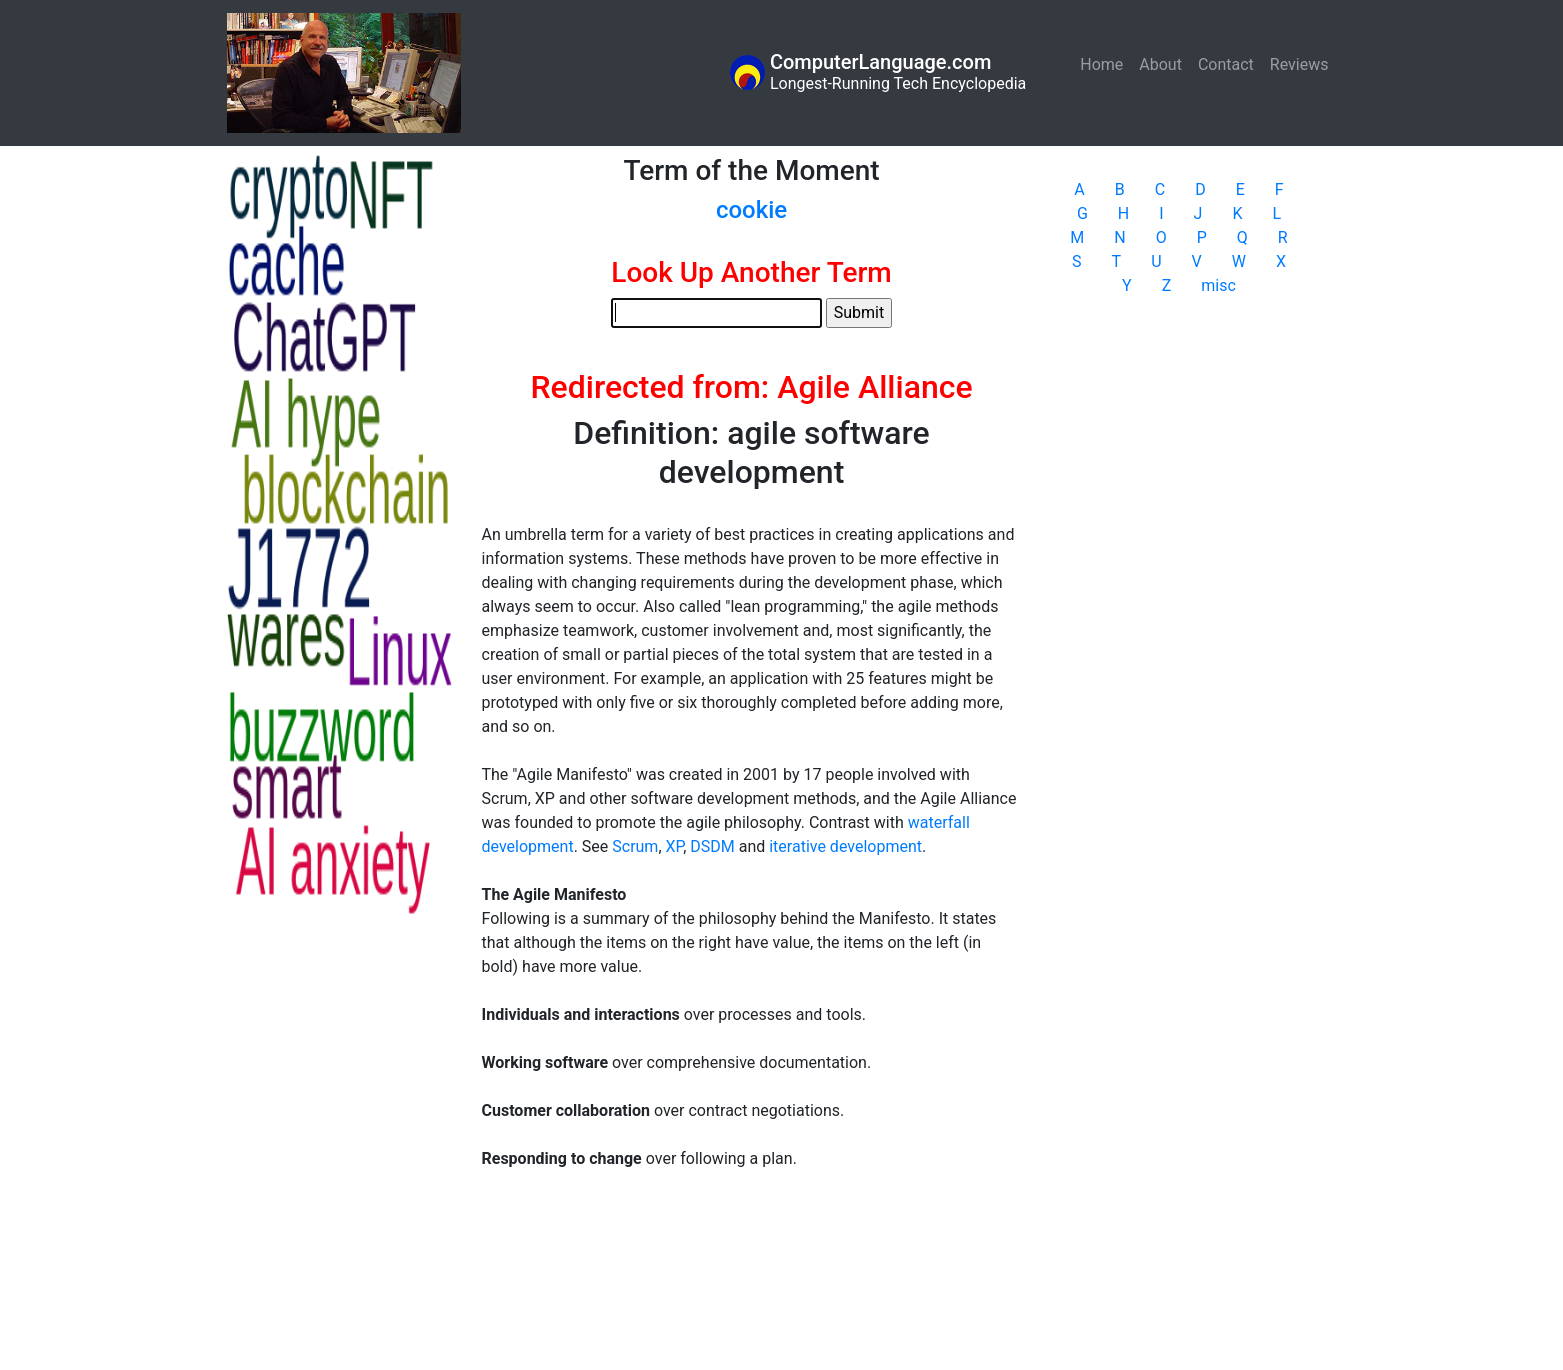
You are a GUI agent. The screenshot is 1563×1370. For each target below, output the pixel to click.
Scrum (635, 846)
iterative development (845, 846)
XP (675, 846)
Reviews (1299, 64)
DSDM (712, 846)
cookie (751, 210)
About (1160, 64)
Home (1105, 63)
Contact (1226, 64)
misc (1218, 285)
